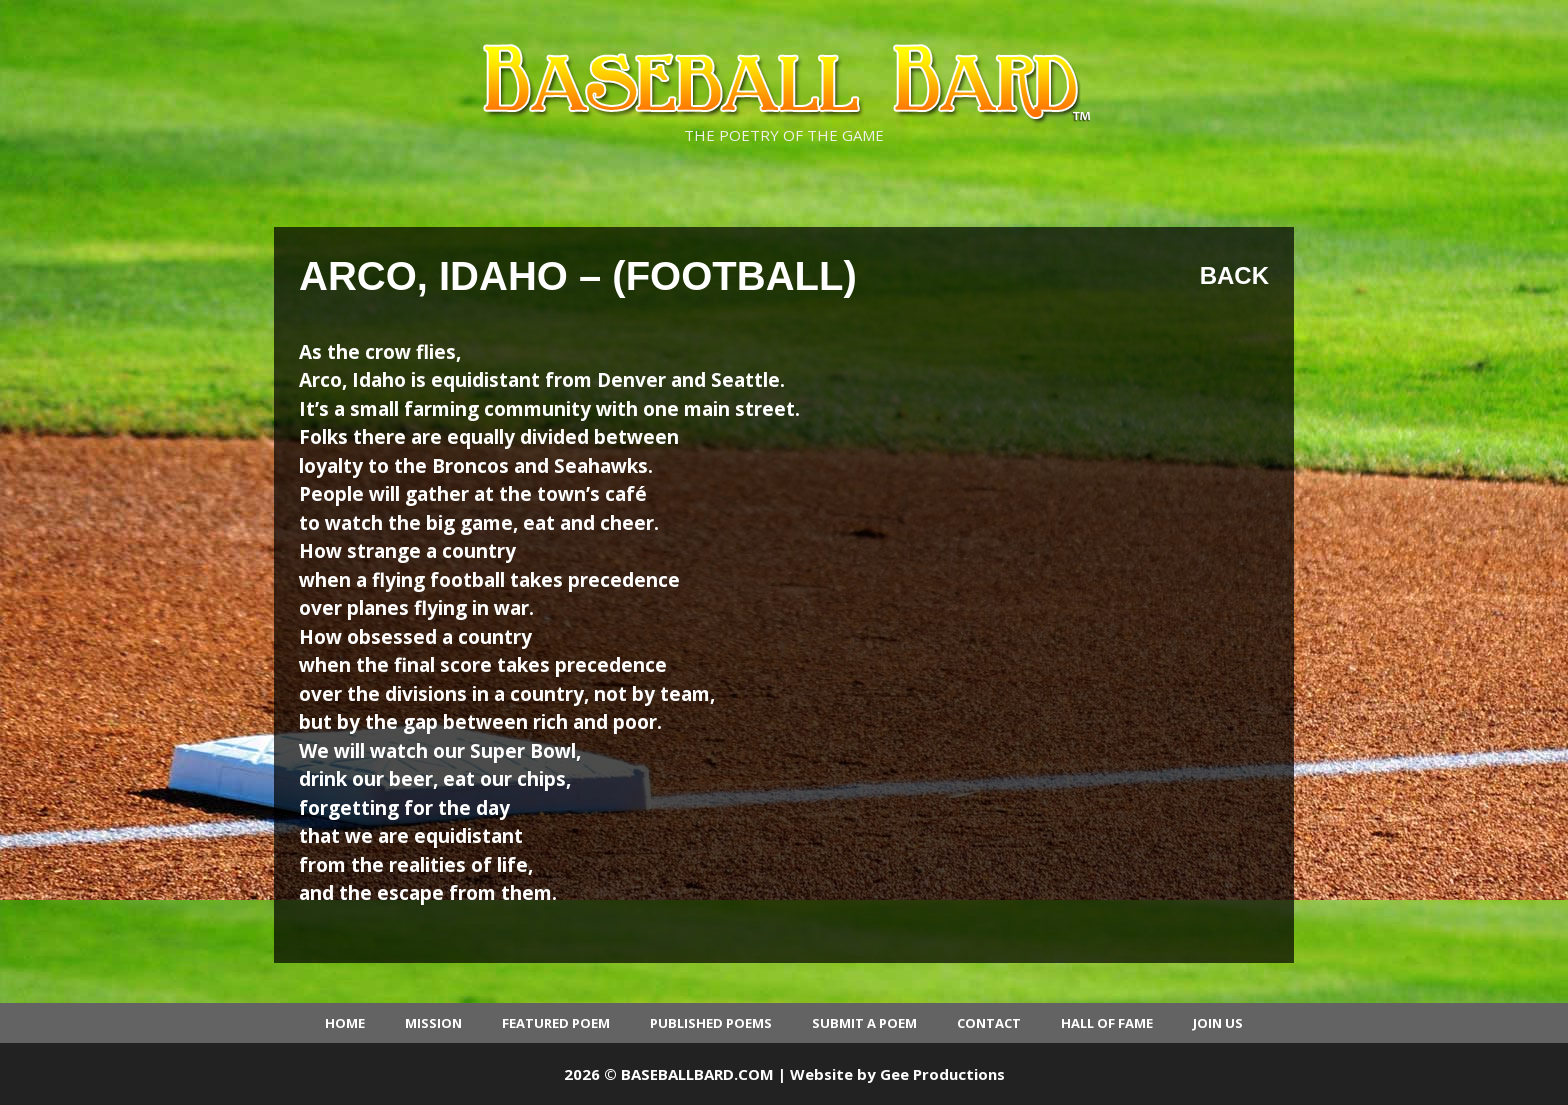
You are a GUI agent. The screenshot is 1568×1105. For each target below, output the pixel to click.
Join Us (1218, 1023)
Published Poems (711, 1023)
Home (345, 1023)
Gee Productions (942, 1074)
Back (1234, 275)
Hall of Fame (1107, 1023)
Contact (989, 1023)
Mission (433, 1023)
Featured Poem (556, 1023)
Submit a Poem (864, 1023)
